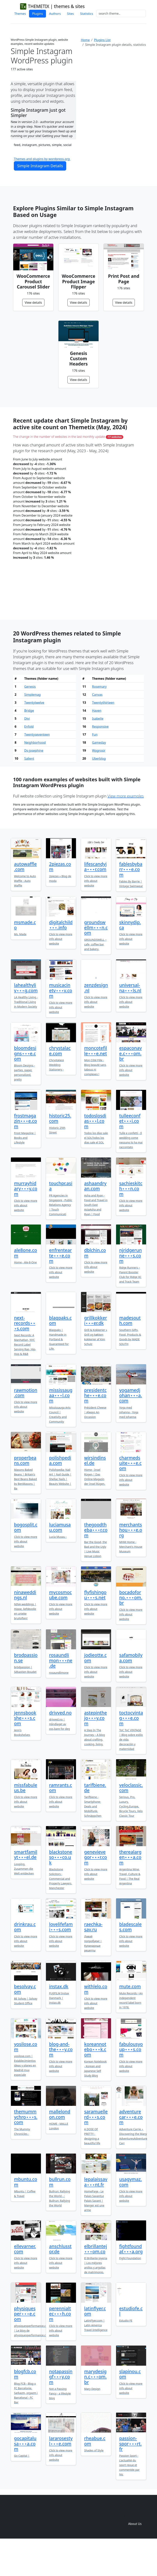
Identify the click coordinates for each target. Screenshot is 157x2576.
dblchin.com (95, 1285)
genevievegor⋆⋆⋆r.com (95, 1890)
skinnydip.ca (130, 957)
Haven (96, 743)
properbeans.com (25, 1493)
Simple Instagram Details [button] (40, 165)
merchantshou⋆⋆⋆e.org (130, 1562)
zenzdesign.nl (96, 1020)
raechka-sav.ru (93, 1959)
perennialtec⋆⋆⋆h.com (60, 2346)
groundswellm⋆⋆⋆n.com (96, 960)
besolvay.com (25, 2021)
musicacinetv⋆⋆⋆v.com (60, 1023)
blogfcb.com (25, 2406)
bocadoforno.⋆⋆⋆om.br (130, 1630)
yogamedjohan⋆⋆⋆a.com (130, 1428)
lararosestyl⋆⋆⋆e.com (61, 2473)
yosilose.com (25, 2079)
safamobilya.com (130, 1690)
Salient (29, 791)
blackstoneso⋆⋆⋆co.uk (60, 1890)
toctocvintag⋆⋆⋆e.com (131, 1750)
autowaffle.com (25, 899)
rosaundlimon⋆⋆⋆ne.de (60, 1693)
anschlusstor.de (60, 2281)
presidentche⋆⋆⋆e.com (95, 1428)
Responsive (100, 759)
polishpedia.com (60, 1493)
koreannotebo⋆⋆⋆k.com (95, 2082)
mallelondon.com (59, 2147)
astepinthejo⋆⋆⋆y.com (95, 1750)
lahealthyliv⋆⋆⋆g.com (26, 1020)
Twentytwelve (34, 735)
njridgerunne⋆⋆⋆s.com (130, 1288)
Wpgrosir (98, 783)
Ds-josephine (33, 783)
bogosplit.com (25, 1560)
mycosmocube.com (60, 1627)
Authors (55, 14)
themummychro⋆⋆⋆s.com (25, 2149)
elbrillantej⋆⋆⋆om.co (95, 2281)
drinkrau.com (25, 1959)
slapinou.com (130, 2406)
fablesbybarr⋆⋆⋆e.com (130, 902)
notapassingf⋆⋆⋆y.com (60, 2409)
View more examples (125, 828)
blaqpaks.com (60, 1353)
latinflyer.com (95, 2343)
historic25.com (60, 1151)
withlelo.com (95, 2021)
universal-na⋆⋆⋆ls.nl (130, 1020)
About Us (135, 2556)
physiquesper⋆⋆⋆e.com (24, 2346)
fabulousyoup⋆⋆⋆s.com (131, 2082)
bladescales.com (130, 1959)
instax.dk (58, 2019)
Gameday (99, 775)
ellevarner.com (25, 2281)
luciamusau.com (60, 1560)
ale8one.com (25, 1285)
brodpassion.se (26, 1690)
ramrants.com (60, 1820)
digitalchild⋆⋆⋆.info (60, 957)
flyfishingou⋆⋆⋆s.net (95, 1627)
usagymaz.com (130, 2214)
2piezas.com (60, 899)
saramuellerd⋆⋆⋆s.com (96, 2149)
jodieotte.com (95, 1690)
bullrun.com (60, 2214)
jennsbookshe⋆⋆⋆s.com (25, 1750)
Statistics (86, 14)
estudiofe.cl (131, 2343)
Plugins (37, 14)
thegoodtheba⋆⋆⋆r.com (96, 1562)
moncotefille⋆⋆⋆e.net (95, 1083)
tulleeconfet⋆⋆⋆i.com (129, 1153)
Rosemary (99, 719)
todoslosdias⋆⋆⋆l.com (95, 1153)
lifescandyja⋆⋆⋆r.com (95, 899)
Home (85, 40)
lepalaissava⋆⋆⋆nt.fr (95, 2214)
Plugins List (102, 40)
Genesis (30, 719)
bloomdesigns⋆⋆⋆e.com (25, 1086)
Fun (94, 767)
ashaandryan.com (95, 1218)
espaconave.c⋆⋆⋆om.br (130, 1086)
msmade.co (25, 957)
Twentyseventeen (37, 767)
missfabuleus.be (25, 1820)
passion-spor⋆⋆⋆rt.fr (130, 2476)
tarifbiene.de (95, 1820)
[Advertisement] (113, 82)
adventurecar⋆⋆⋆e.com (131, 2149)
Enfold (29, 759)
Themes (20, 14)
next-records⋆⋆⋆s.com (24, 1356)
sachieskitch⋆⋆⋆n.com (130, 1221)
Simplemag (32, 727)
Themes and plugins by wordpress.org (42, 159)
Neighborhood (35, 775)
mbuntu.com (25, 2214)
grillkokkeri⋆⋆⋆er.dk (95, 1353)
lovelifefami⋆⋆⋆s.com (61, 1959)
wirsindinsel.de (95, 1493)
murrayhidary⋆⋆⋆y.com (25, 1221)
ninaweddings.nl (25, 1627)
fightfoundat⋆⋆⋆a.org (131, 2281)
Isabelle (97, 751)
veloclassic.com (131, 1820)
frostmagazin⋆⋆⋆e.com (25, 1153)
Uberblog (99, 791)
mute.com (130, 2019)
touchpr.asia (60, 1218)
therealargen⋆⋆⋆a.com (130, 1890)
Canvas (97, 727)
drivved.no (60, 1745)
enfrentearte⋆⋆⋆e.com (60, 1288)
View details (33, 302)
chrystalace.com (60, 1083)
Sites (70, 14)
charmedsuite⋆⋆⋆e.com (130, 1496)
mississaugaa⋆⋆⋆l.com (60, 1428)
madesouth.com (130, 1353)
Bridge (29, 743)
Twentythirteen (103, 735)
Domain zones (134, 2549)
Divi (27, 751)
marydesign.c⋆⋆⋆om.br (95, 2409)
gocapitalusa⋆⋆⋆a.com (25, 2476)
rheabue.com (94, 2473)
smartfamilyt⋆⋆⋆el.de (25, 1887)
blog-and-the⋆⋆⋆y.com (61, 2082)
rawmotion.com (25, 1425)
